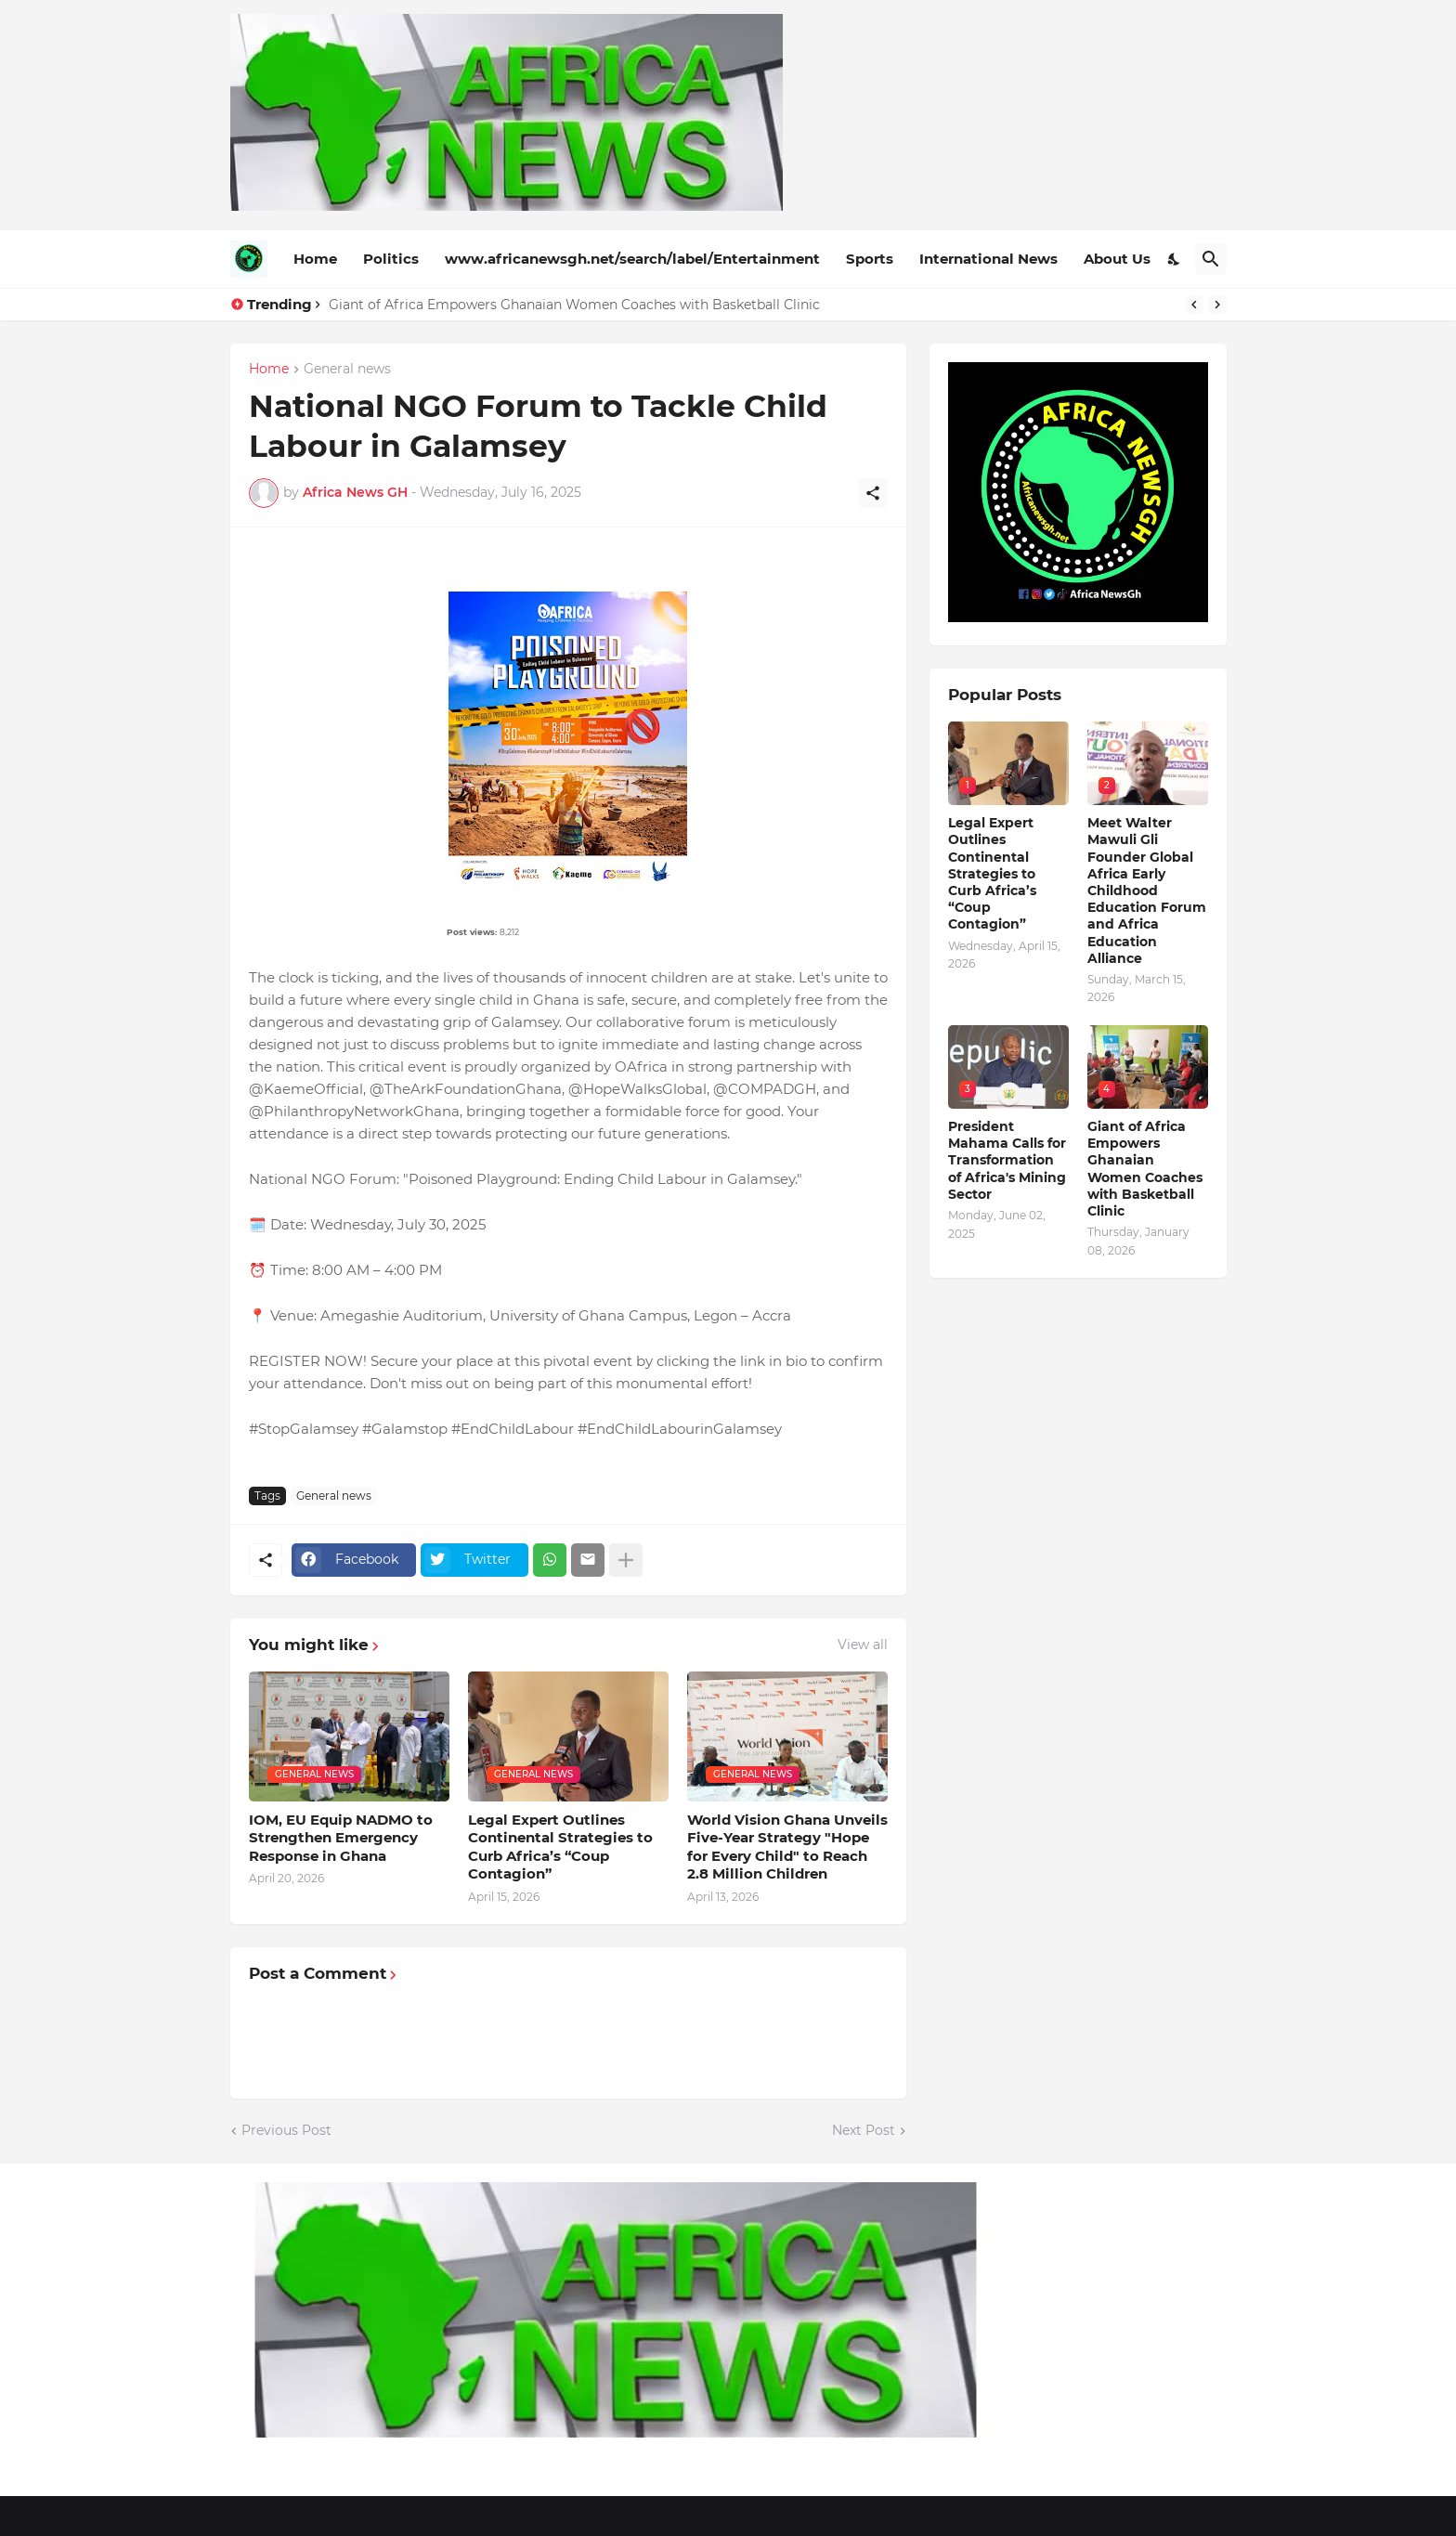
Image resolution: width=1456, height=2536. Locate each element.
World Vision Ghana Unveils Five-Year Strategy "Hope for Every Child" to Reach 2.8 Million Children (787, 1847)
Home (315, 258)
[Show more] (626, 1560)
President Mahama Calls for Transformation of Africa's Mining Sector (1007, 1160)
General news (347, 369)
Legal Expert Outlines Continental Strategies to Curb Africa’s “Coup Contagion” (560, 1847)
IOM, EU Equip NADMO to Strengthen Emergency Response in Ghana (341, 1838)
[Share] (873, 493)
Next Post (863, 2130)
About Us (1117, 258)
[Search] (1211, 259)
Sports (869, 258)
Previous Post (286, 2130)
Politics (391, 258)
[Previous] (1194, 304)
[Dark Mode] (1174, 259)
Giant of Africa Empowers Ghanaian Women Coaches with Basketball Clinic (574, 304)
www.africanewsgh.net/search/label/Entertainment (632, 258)
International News (988, 258)
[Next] (1217, 304)
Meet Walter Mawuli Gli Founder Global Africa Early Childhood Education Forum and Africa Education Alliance (1146, 890)
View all (863, 1644)
